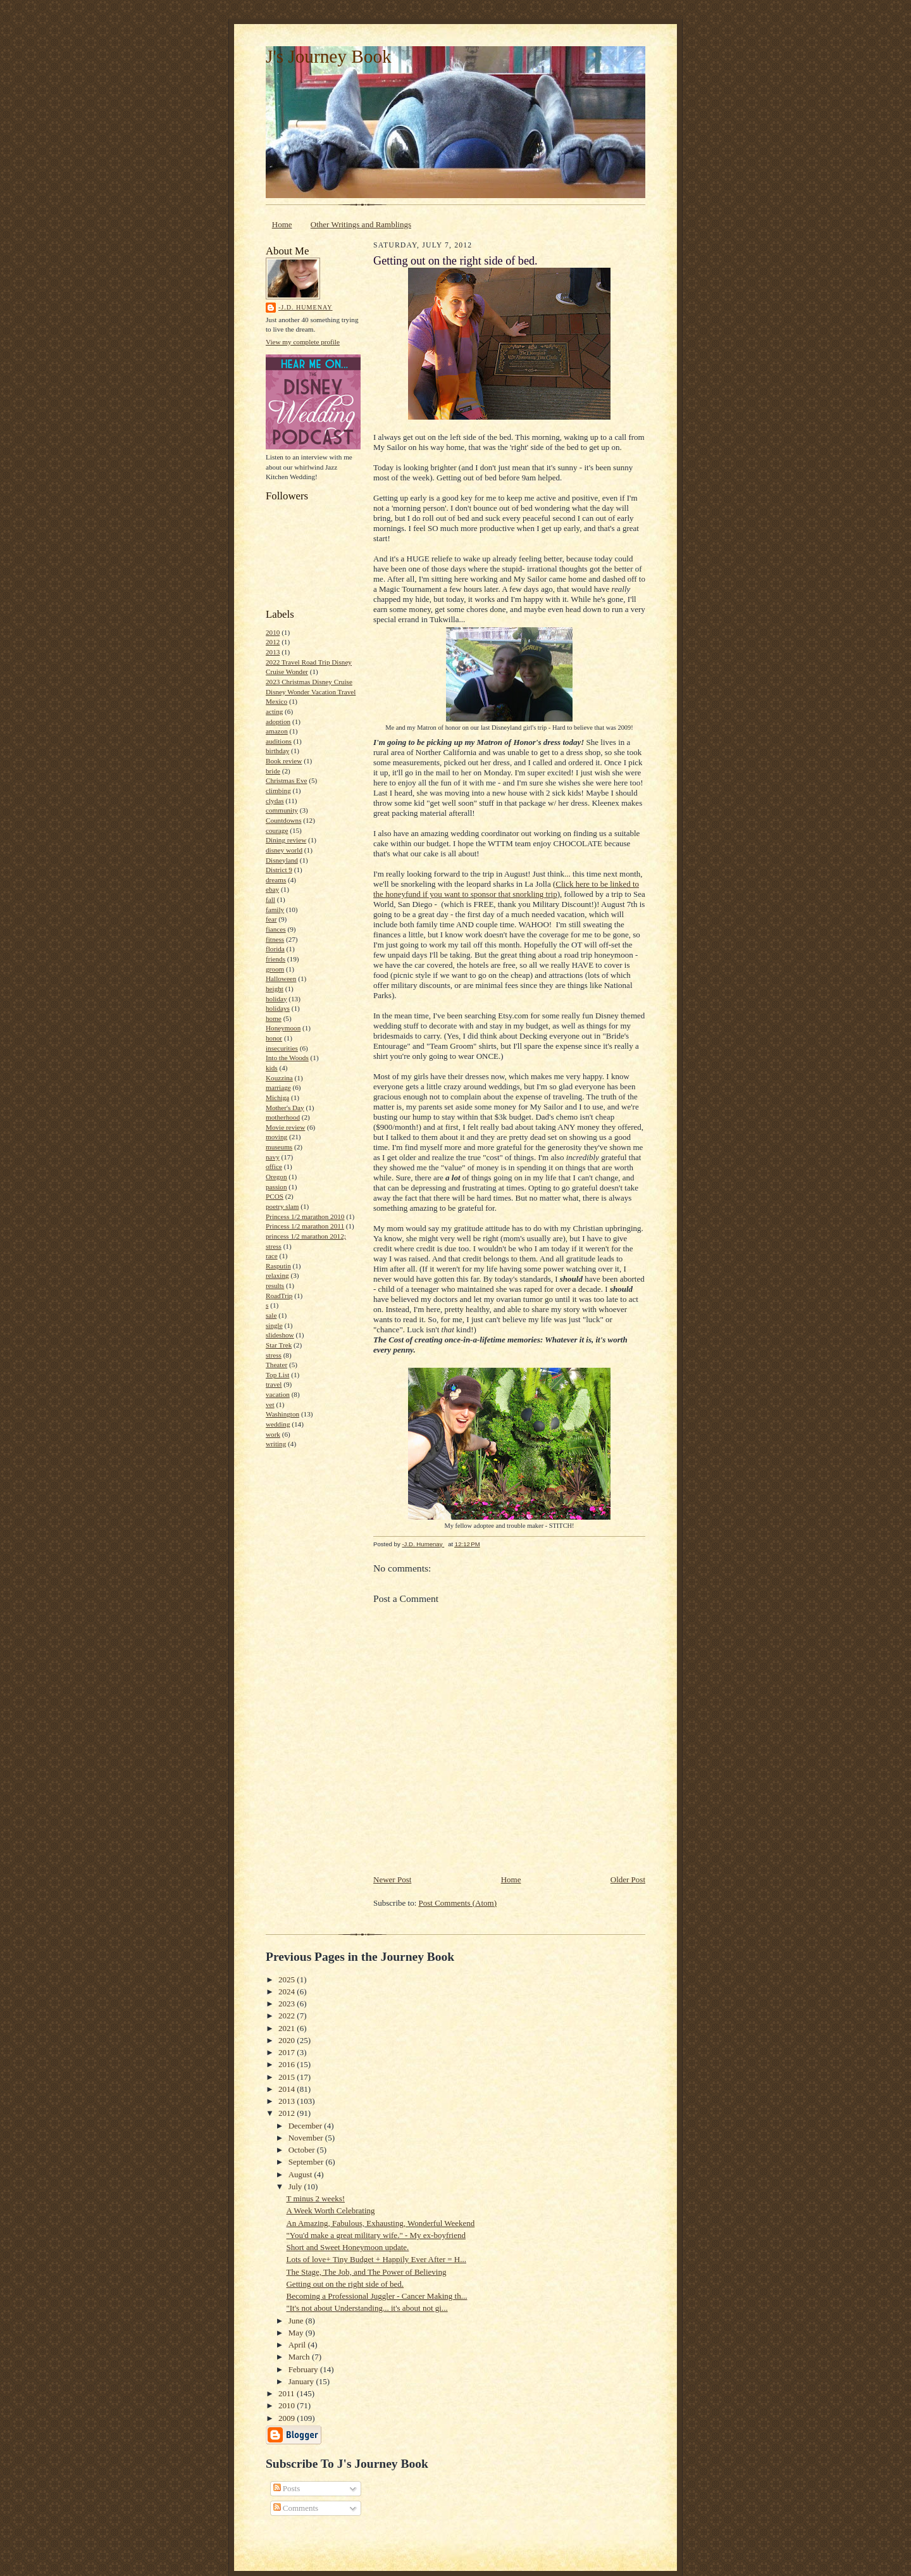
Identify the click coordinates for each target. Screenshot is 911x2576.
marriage (278, 1087)
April (298, 2344)
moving (276, 1137)
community (282, 810)
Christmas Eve (286, 780)
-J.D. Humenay (305, 307)
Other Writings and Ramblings (361, 224)
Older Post (627, 1879)
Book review (284, 761)
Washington (282, 1414)
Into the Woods (287, 1057)
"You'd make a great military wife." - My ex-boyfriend (375, 2235)
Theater (276, 1364)
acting (274, 711)
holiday (276, 999)
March (300, 2356)
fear (271, 919)
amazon (277, 731)
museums (279, 1147)
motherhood (283, 1117)
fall (270, 899)
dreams (276, 880)
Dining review (286, 840)
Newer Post (392, 1879)
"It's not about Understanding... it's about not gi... (366, 2308)
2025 (287, 1979)
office (274, 1166)
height (274, 988)
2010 (273, 632)
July (296, 2186)
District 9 (279, 869)
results (275, 1285)
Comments (296, 2508)
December (306, 2125)
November (306, 2137)
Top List (277, 1375)
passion (276, 1187)
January (302, 2381)
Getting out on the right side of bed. (345, 2284)
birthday (277, 750)
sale (271, 1315)
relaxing (277, 1275)
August (301, 2174)
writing (276, 1443)
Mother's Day (285, 1107)
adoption (278, 721)
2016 (287, 2064)
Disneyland (282, 860)
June (297, 2320)
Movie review (285, 1127)
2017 (287, 2052)
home (274, 1018)
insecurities (282, 1048)
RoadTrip (279, 1295)
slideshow (280, 1335)
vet (270, 1404)
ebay (272, 889)
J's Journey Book (329, 56)
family (275, 909)
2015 (287, 2077)
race (272, 1256)
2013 (273, 652)
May (297, 2332)
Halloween (281, 978)
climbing (278, 790)
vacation (278, 1394)
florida (275, 949)
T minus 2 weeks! (315, 2198)
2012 (273, 642)
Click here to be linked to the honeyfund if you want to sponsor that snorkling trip (506, 889)
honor (274, 1038)
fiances (276, 929)
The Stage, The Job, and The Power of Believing (366, 2272)
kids (272, 1068)
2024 (287, 1991)
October (302, 2149)
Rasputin (278, 1266)
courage (277, 830)
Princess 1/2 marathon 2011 (305, 1226)
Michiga (277, 1097)
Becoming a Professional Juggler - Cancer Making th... (376, 2296)
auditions (279, 741)
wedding (278, 1424)
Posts (287, 2488)
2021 (287, 2028)
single (274, 1325)
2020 (287, 2040)
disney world (284, 850)
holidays (278, 1008)
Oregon (276, 1176)
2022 (287, 2015)
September (307, 2161)
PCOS (274, 1196)
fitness (275, 939)
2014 (287, 2089)
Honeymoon (283, 1028)
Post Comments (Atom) (458, 1903)
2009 (287, 2418)
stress (274, 1355)
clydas (275, 800)
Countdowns (284, 820)
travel (274, 1384)
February (304, 2369)
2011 (287, 2393)
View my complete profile (303, 342)
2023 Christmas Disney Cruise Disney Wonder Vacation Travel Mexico (311, 691)
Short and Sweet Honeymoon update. (347, 2247)
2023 (287, 2003)
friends (275, 959)
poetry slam (282, 1206)
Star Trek (279, 1345)
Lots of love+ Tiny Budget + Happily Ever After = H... (376, 2259)
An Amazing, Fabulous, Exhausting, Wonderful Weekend (380, 2223)
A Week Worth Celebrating (330, 2210)
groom (275, 969)
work (273, 1434)
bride (273, 771)
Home (282, 224)
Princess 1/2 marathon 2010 (305, 1216)
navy (273, 1157)
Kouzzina (279, 1078)
